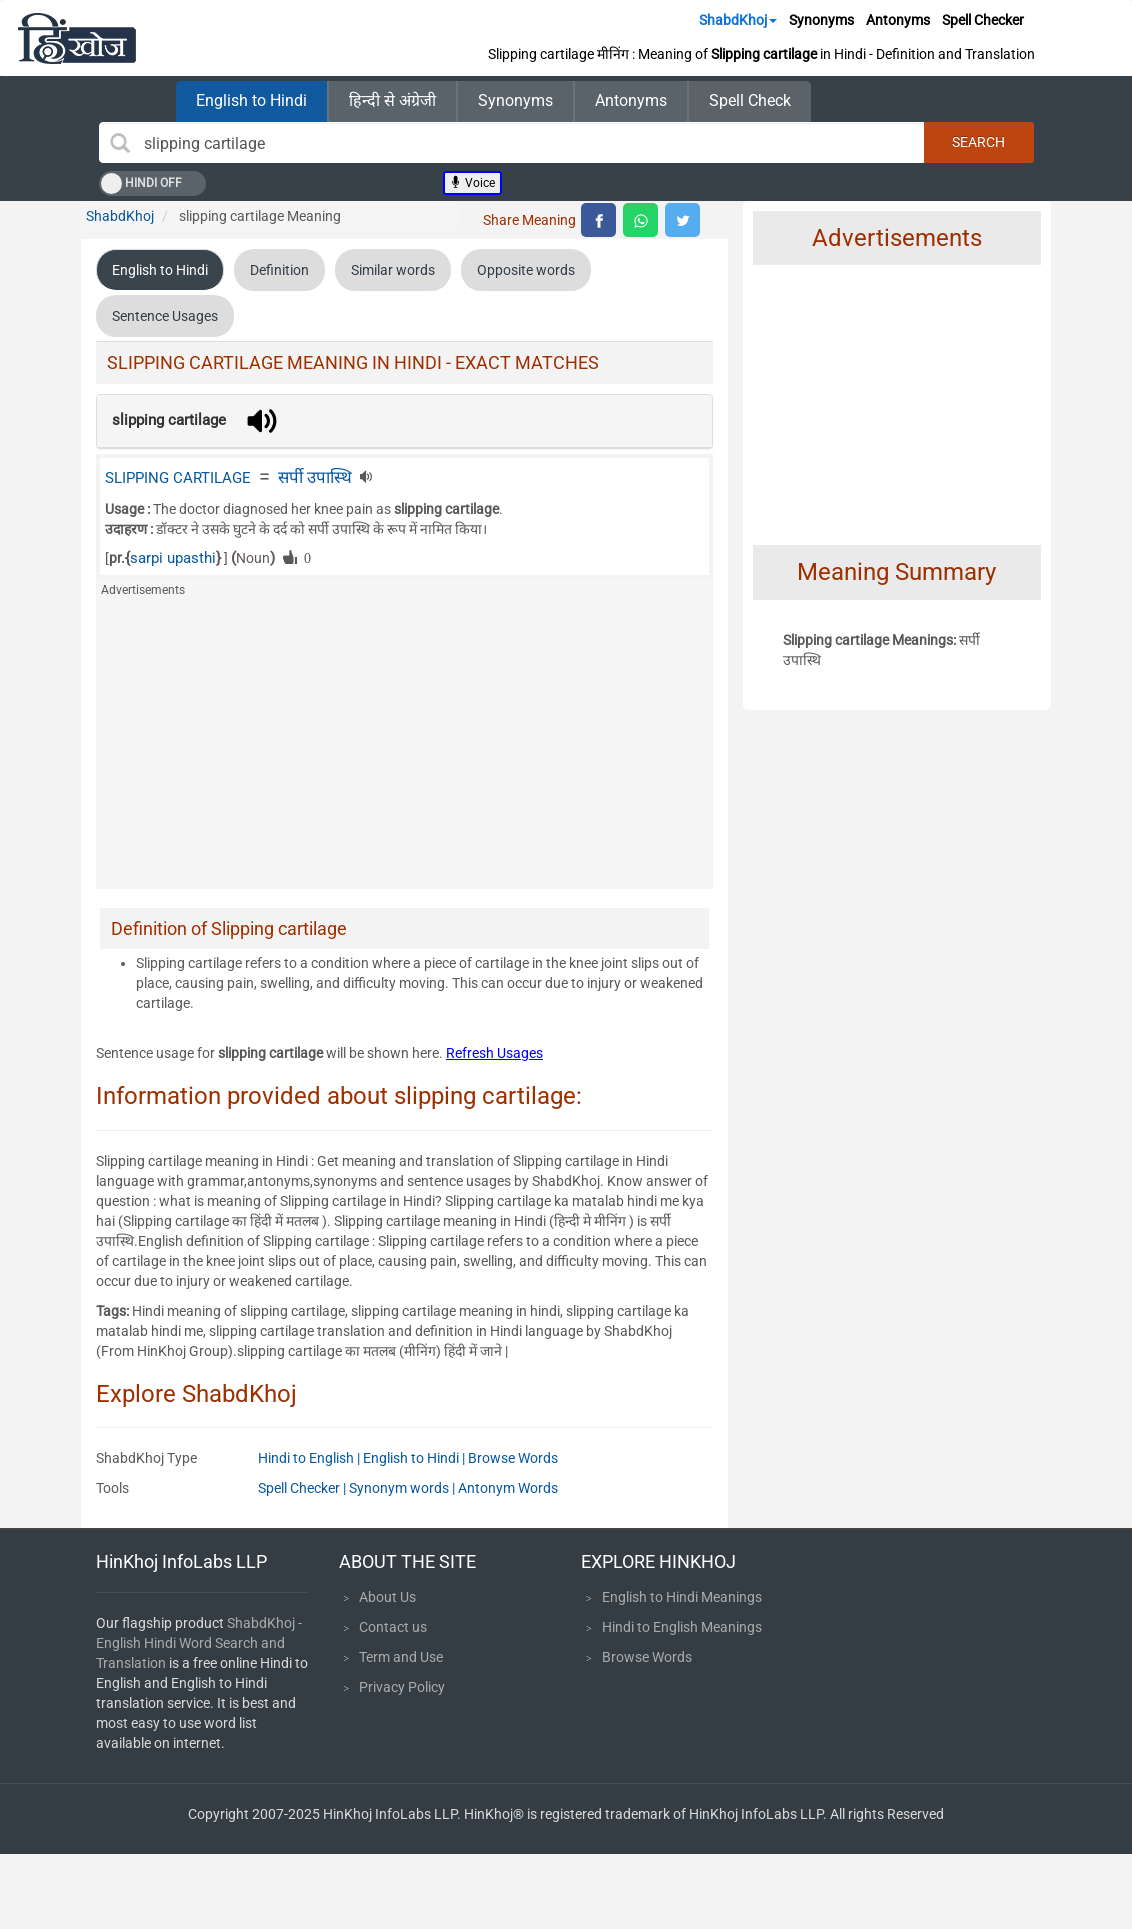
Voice (472, 183)
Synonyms (821, 20)
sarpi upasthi (173, 558)
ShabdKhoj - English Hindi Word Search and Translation (199, 1643)
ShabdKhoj (738, 20)
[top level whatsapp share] (640, 220)
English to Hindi (251, 100)
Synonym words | (403, 1488)
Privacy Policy (402, 1687)
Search (978, 142)
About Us (387, 1597)
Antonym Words (508, 1488)
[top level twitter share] (682, 220)
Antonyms (898, 20)
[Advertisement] (404, 749)
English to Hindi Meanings (682, 1597)
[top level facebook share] (598, 220)
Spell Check (750, 100)
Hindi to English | (310, 1458)
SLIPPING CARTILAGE (178, 478)
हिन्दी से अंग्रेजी (392, 100)
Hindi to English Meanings (682, 1627)
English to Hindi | (415, 1458)
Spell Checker (983, 20)
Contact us (393, 1627)
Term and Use (401, 1657)
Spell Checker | (303, 1488)
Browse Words (513, 1458)
